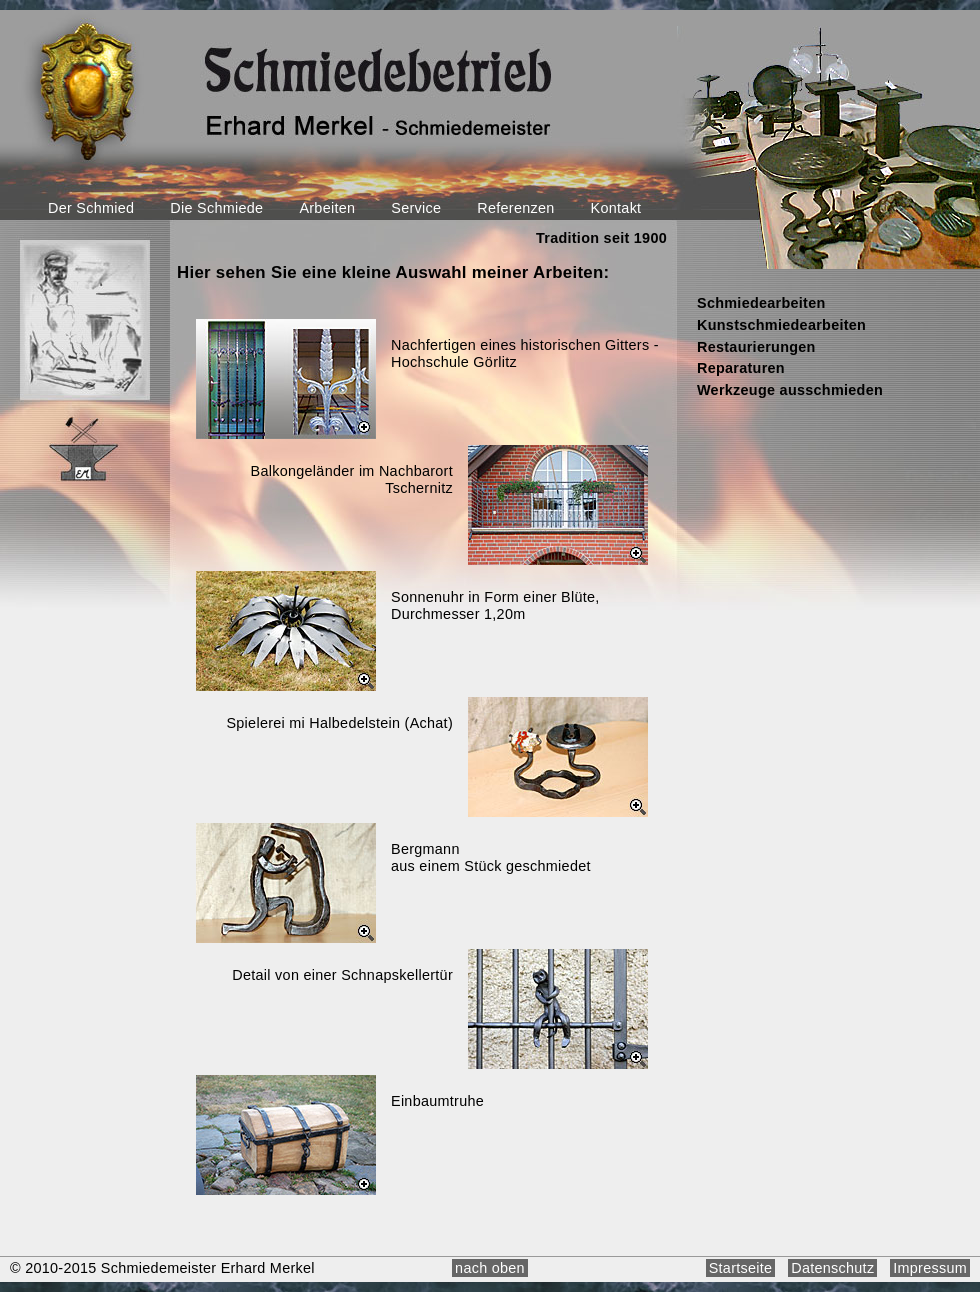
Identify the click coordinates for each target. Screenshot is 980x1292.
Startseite (741, 1268)
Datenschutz (832, 1268)
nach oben (490, 1268)
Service (416, 208)
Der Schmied (91, 208)
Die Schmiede (216, 208)
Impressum (930, 1268)
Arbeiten (327, 208)
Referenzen (515, 208)
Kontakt (616, 208)
